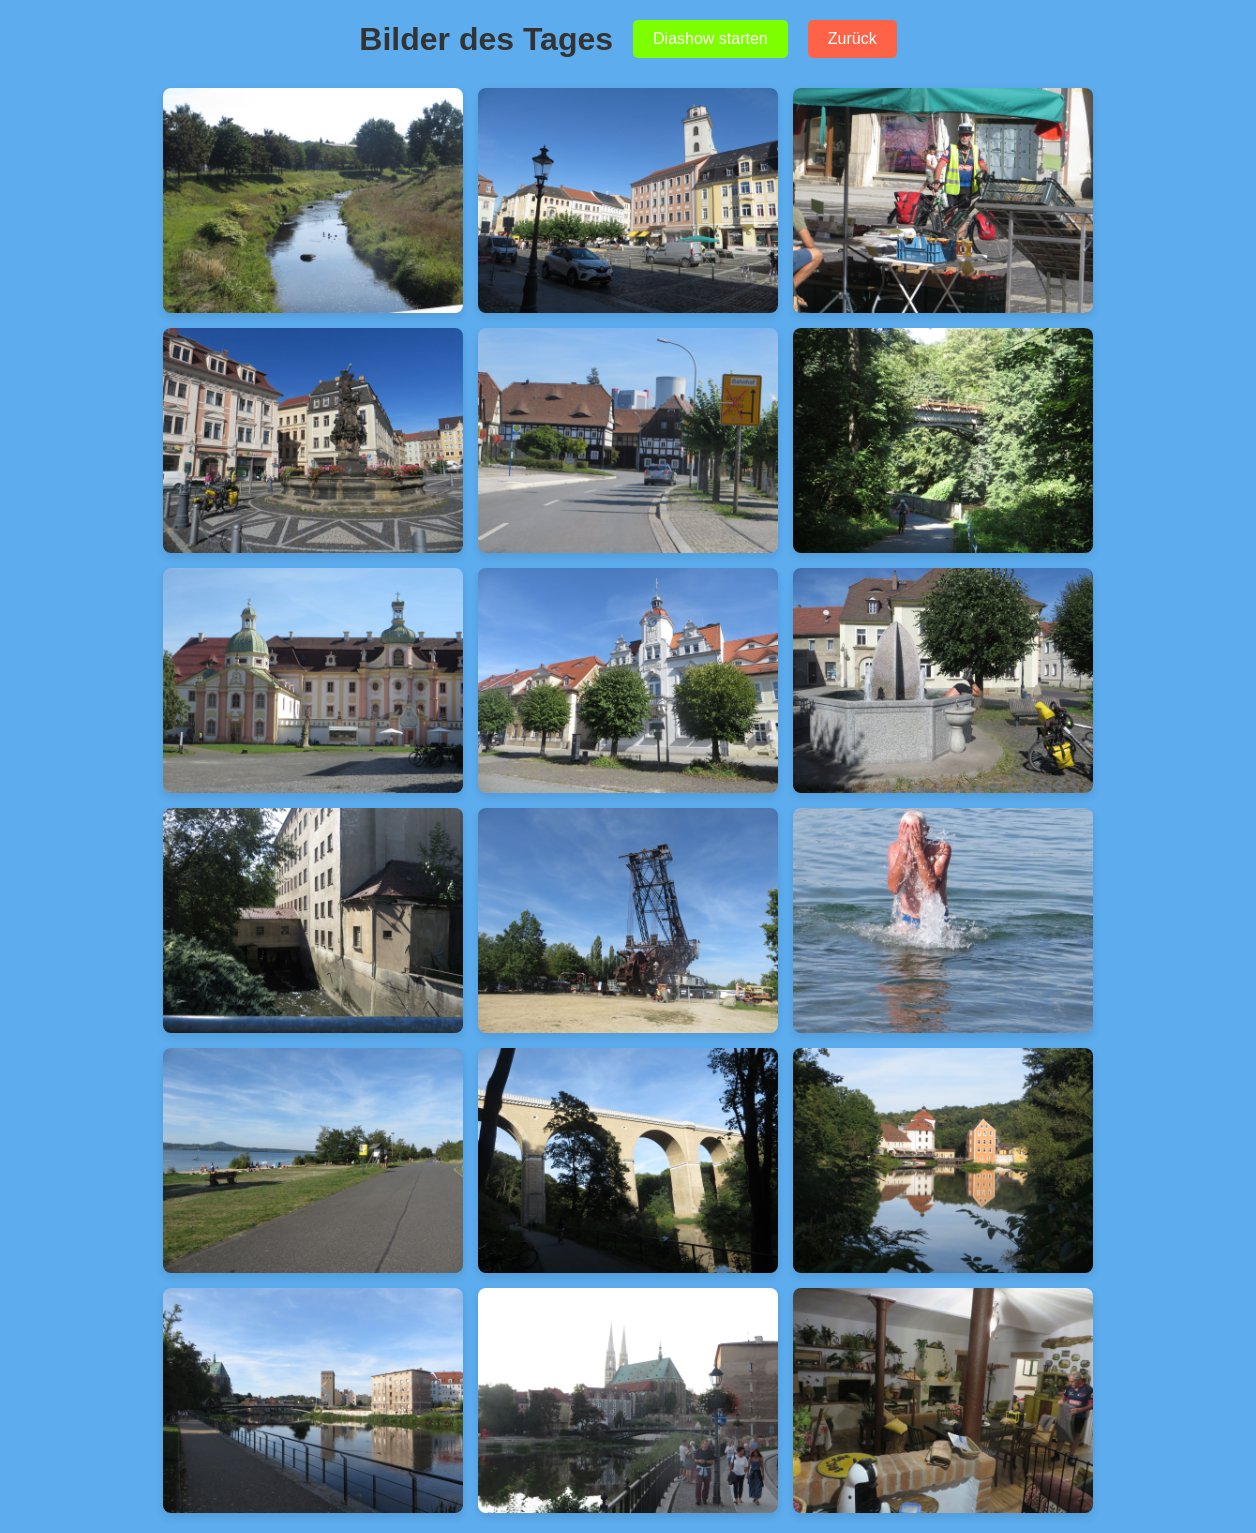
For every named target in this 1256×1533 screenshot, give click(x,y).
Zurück (852, 38)
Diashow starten (710, 38)
